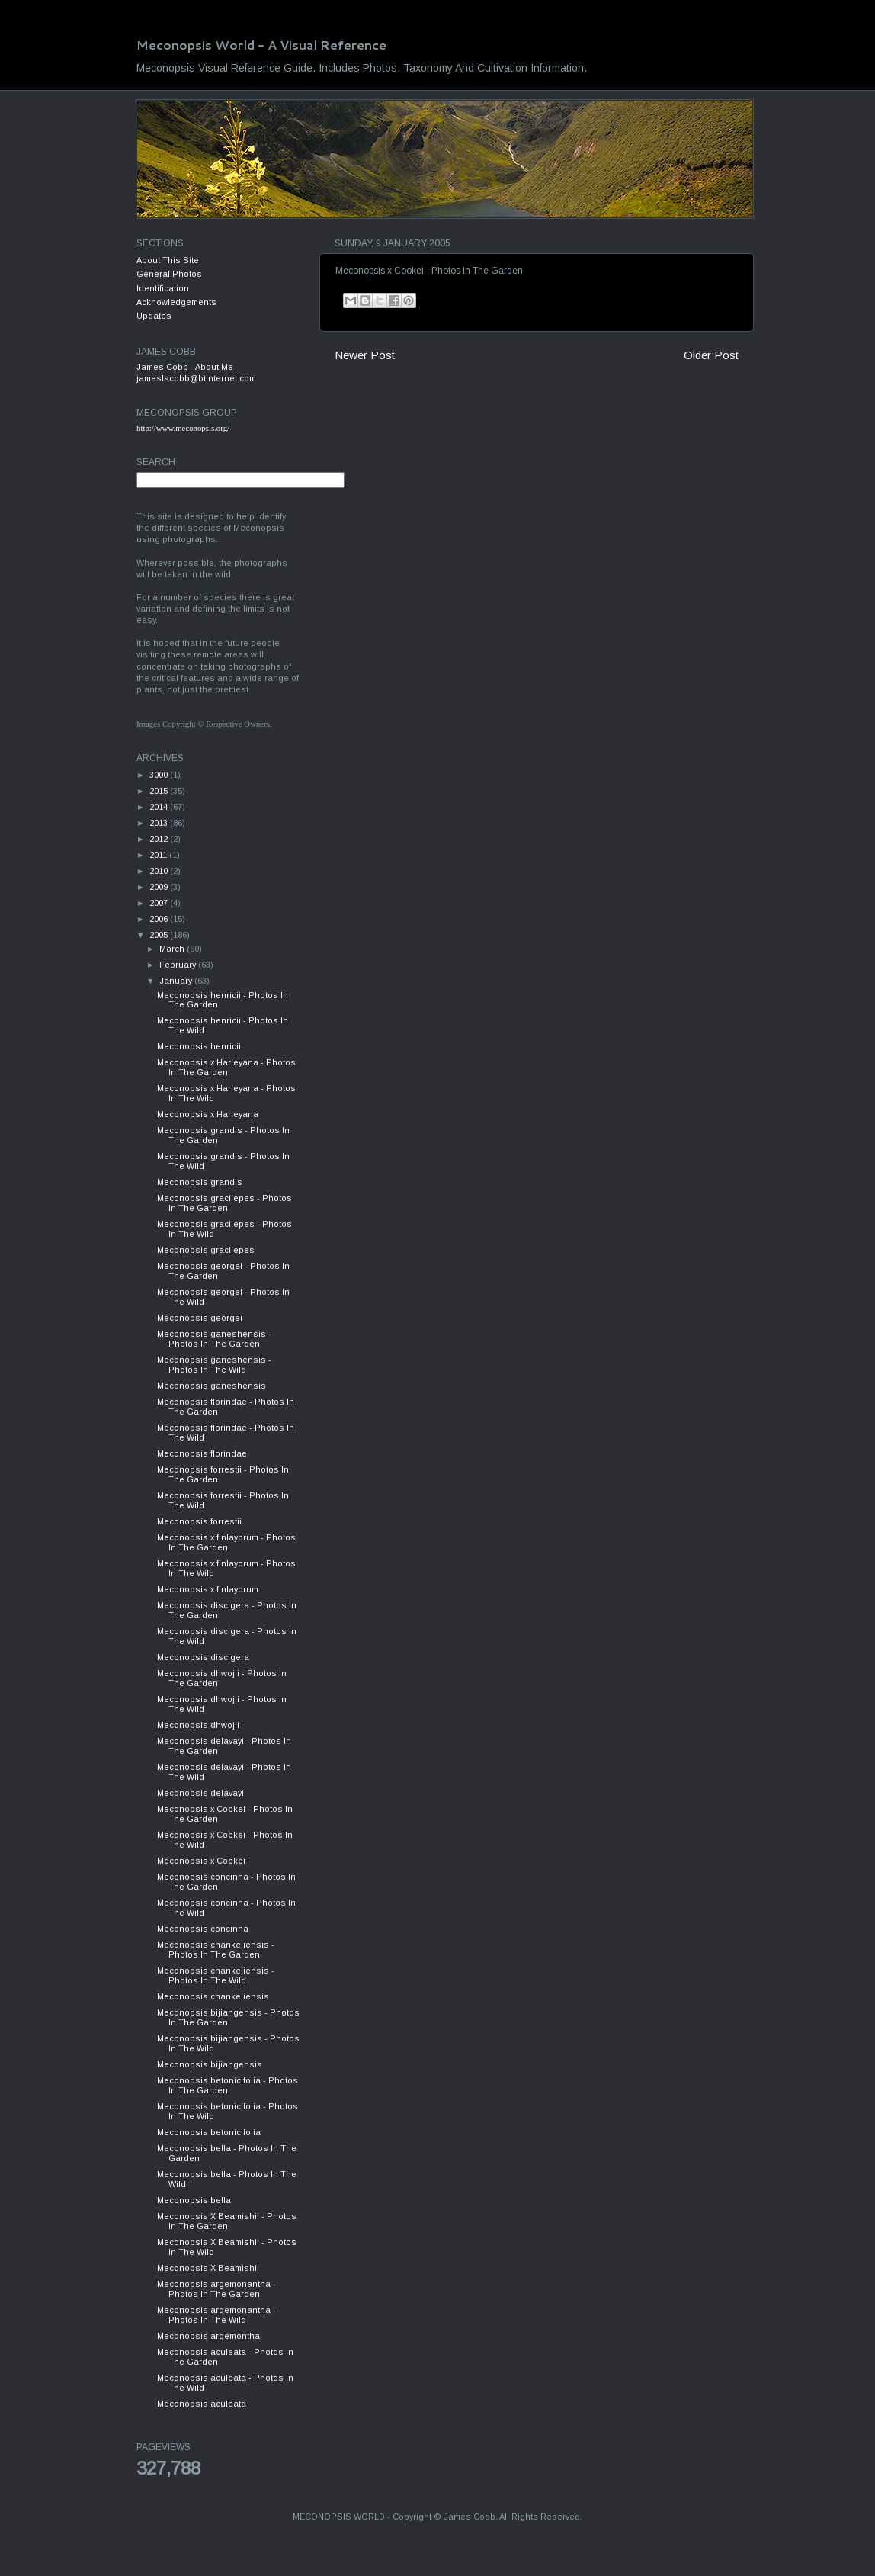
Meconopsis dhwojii (198, 1725)
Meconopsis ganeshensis (211, 1385)
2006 (159, 918)
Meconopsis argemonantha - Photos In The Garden (216, 2288)
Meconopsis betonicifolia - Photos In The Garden (227, 2085)
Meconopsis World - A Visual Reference (261, 44)
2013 (159, 822)
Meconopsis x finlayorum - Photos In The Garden (226, 1542)
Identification (162, 288)
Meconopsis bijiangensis (209, 2064)
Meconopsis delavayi (200, 1792)
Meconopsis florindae (202, 1453)
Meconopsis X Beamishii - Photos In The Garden (226, 2221)
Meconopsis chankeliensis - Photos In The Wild (215, 1975)
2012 (159, 838)
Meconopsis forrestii (199, 1521)
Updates (153, 315)
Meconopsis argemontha (208, 2335)
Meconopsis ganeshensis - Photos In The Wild (214, 1364)
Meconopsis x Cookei (201, 1860)
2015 (159, 790)
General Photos (169, 273)
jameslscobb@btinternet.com (196, 378)
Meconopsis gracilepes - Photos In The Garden (224, 1203)
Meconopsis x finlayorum (207, 1589)
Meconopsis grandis (199, 1182)
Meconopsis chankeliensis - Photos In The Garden (215, 1949)
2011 (159, 854)
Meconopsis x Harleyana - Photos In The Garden (226, 1067)
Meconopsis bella (194, 2200)
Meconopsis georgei (199, 1317)
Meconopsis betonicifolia (209, 2132)
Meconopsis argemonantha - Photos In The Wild (216, 2314)
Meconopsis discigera (203, 1657)
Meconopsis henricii (199, 1046)
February (178, 964)
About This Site (167, 260)
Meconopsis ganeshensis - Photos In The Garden (214, 1338)
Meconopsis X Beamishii (208, 2267)
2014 (159, 806)
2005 (159, 935)
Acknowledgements (176, 302)
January (176, 980)
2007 (159, 902)
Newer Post (365, 354)
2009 (159, 886)
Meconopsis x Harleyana (207, 1114)
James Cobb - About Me (184, 366)
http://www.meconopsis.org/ (182, 427)
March (173, 948)
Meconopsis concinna (202, 1928)
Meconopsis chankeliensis (213, 1996)
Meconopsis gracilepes (206, 1249)
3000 (159, 774)
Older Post (711, 354)
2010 (159, 870)
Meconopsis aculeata (201, 2403)
